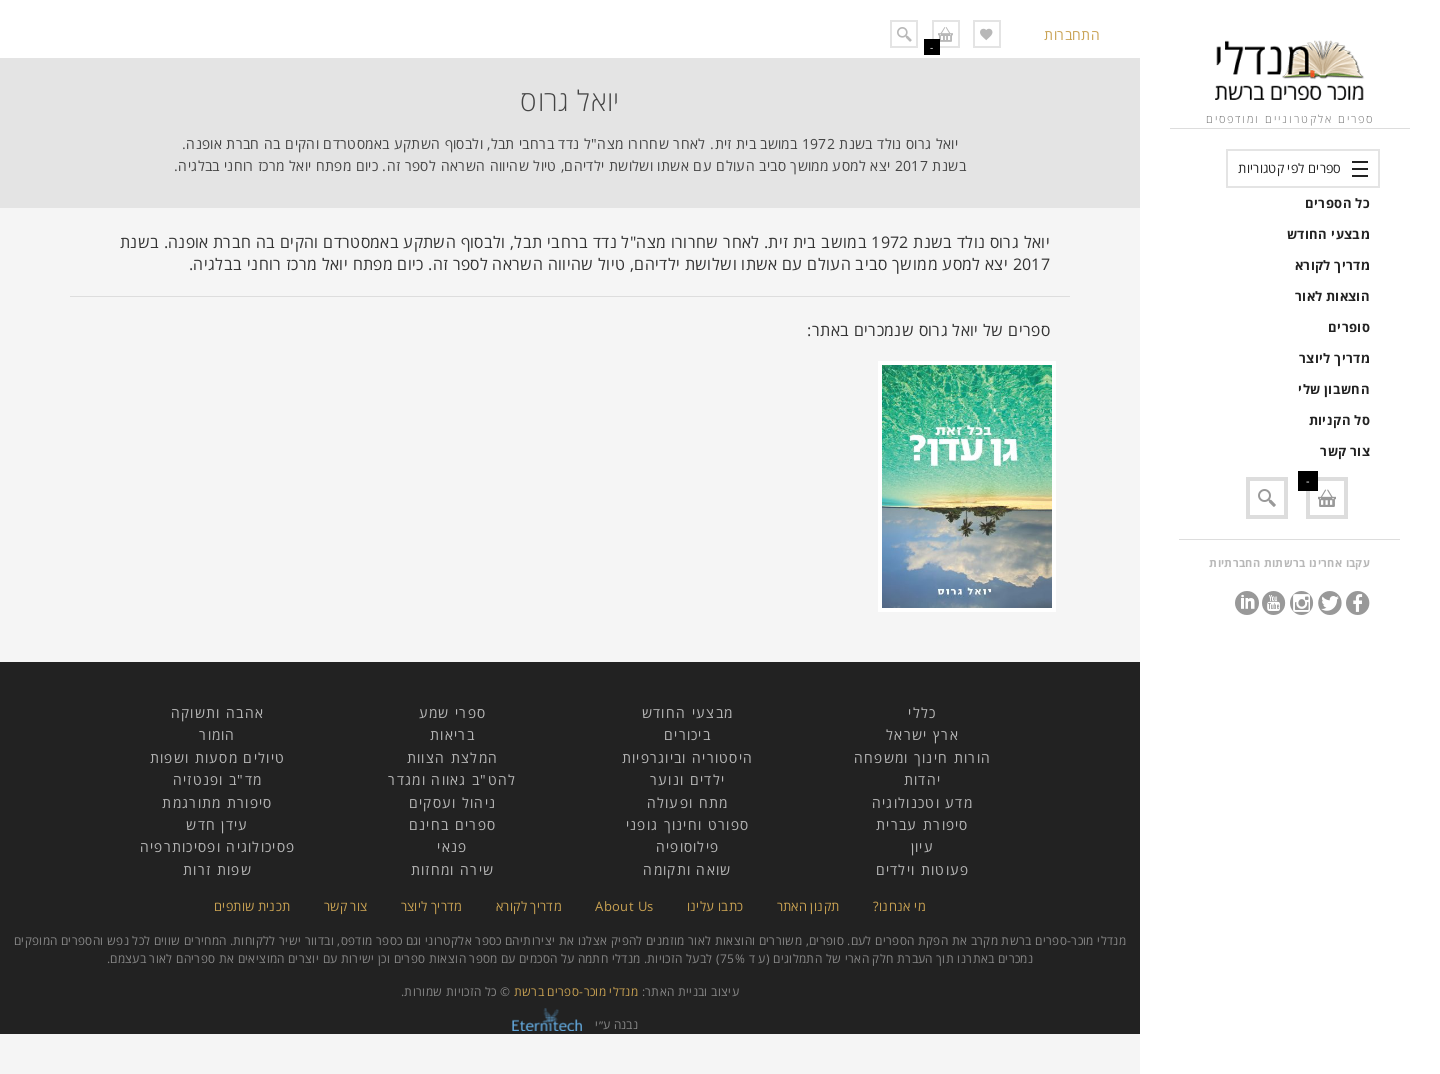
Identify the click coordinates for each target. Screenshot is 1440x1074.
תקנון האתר (808, 906)
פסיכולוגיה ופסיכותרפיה (218, 846)
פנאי (452, 846)
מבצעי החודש (1328, 234)
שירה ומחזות (452, 869)
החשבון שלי (1334, 389)
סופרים (1349, 327)
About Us (624, 906)
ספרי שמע (452, 712)
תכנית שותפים (252, 906)
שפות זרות (217, 869)
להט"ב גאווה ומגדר (452, 779)
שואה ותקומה (687, 869)
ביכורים (687, 734)
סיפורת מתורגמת (217, 802)
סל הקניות (1339, 420)
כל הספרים (1337, 203)
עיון (922, 846)
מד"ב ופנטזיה (218, 779)
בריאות (452, 734)
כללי (922, 712)
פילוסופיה (688, 846)
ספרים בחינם (452, 824)
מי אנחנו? (899, 906)
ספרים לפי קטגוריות (1289, 168)
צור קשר (1345, 451)
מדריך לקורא (1332, 265)
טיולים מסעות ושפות (217, 757)
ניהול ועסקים (453, 802)
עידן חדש (217, 824)
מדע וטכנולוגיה (922, 802)
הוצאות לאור (1332, 296)
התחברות (1072, 34)
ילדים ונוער (687, 779)
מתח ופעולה (688, 802)
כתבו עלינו (715, 906)
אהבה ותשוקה (217, 712)
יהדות (923, 779)
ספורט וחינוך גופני (687, 824)
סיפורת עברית (922, 824)
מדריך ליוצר (1334, 358)
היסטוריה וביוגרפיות (688, 757)
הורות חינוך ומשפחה (922, 757)
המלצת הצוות (452, 757)
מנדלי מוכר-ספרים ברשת (576, 991)
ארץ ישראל (922, 734)
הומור (217, 734)
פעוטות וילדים (923, 869)
